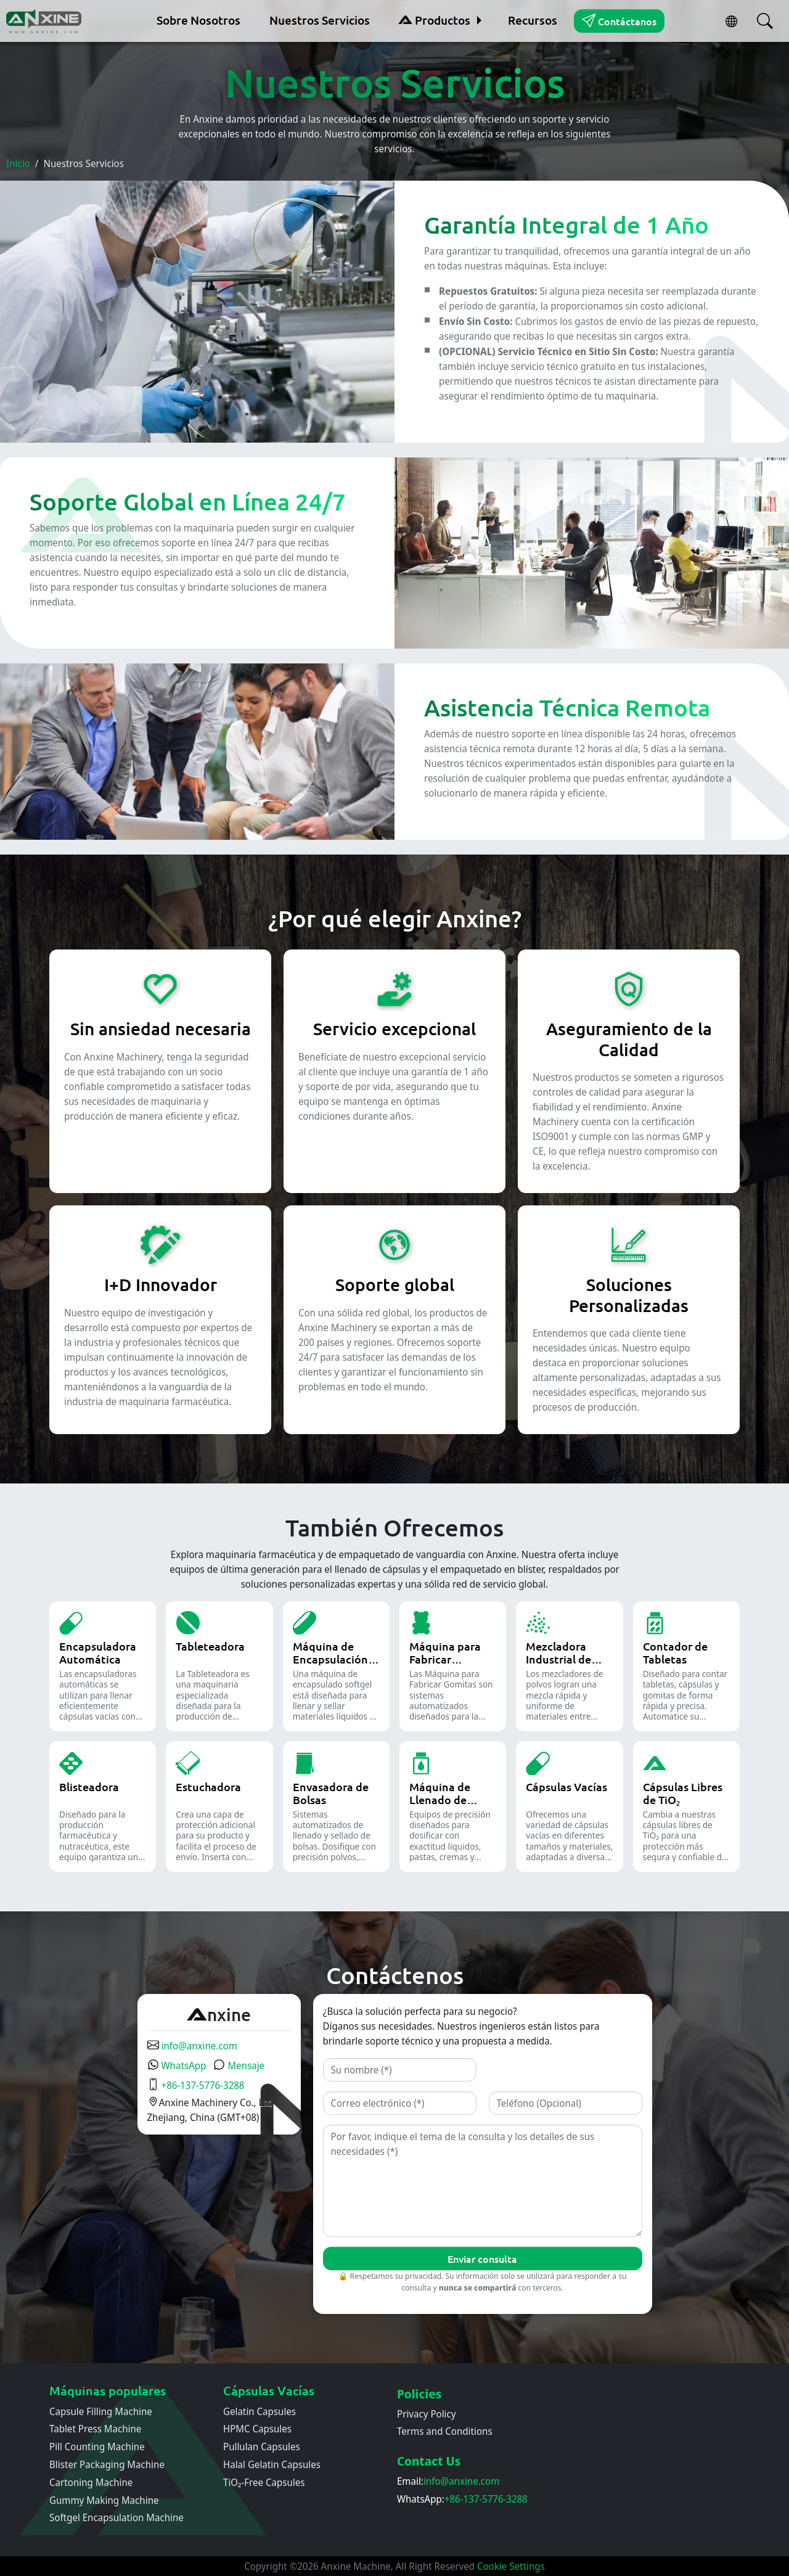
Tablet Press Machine (95, 2428)
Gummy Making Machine (104, 2500)
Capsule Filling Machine (100, 2411)
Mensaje (238, 2065)
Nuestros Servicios (319, 20)
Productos (434, 20)
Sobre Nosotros (198, 20)
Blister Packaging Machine (107, 2464)
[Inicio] (45, 21)
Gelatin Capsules (259, 2411)
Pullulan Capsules (261, 2446)
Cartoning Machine (91, 2482)
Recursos (532, 20)
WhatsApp (176, 2065)
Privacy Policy (426, 2414)
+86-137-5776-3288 (196, 2085)
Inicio (18, 163)
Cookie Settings (511, 2566)
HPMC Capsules (257, 2428)
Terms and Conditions (445, 2431)
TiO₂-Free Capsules (264, 2482)
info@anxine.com (192, 2046)
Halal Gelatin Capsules (272, 2464)
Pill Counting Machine (97, 2446)
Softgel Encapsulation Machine (116, 2517)
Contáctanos (619, 20)
